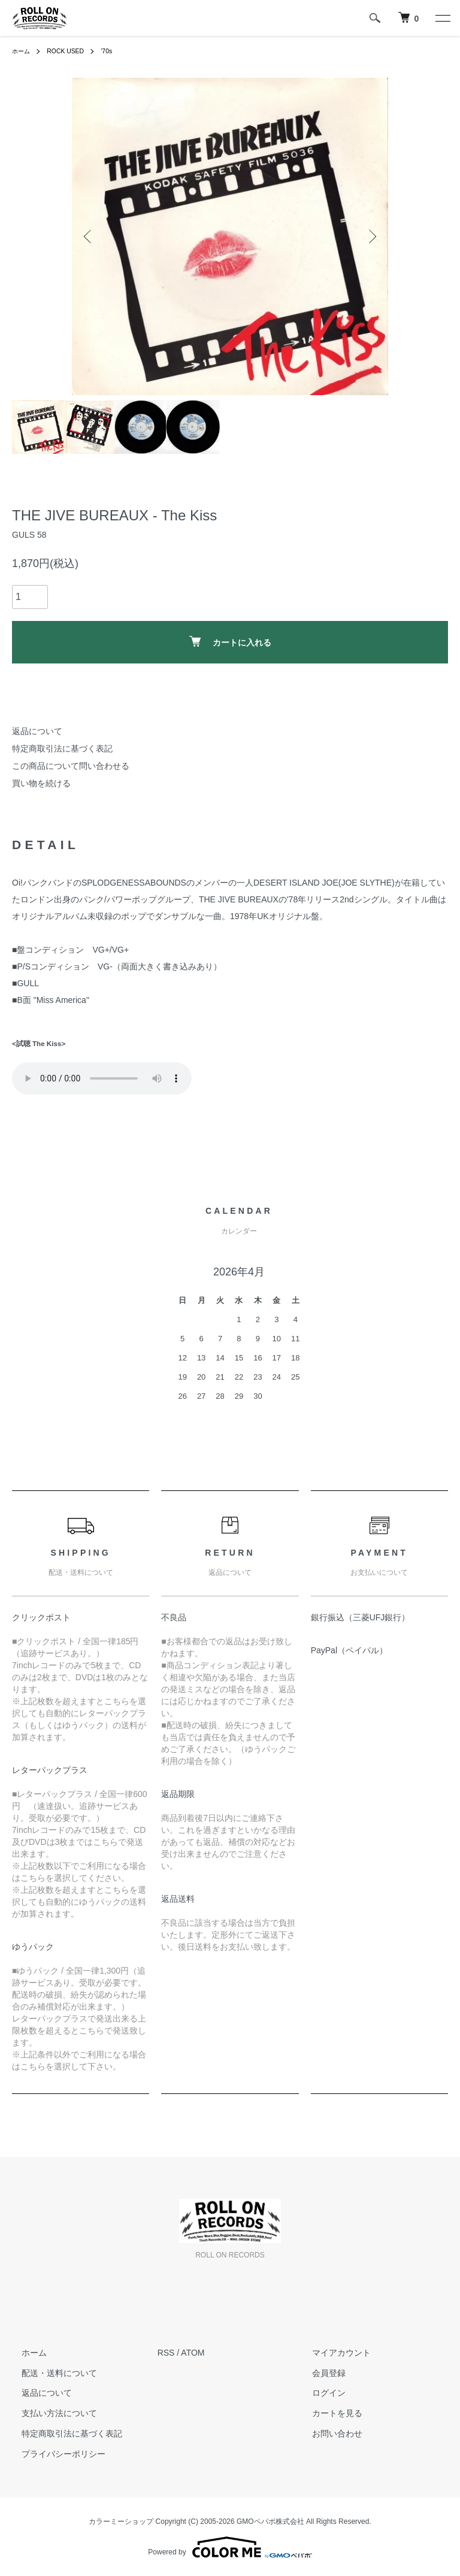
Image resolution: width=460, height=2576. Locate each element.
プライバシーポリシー (54, 2454)
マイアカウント (331, 2352)
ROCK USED (71, 51)
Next (371, 237)
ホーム (23, 51)
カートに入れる (230, 641)
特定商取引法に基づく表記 (62, 748)
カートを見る (327, 2413)
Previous (89, 237)
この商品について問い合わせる (70, 766)
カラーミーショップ (121, 2521)
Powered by (229, 2547)
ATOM (192, 2352)
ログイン (319, 2393)
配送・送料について (49, 2373)
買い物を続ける (41, 783)
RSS (166, 2352)
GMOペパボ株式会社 (270, 2521)
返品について (37, 731)
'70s (116, 51)
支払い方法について (49, 2413)
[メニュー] (442, 18)
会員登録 (319, 2373)
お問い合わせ (327, 2433)
